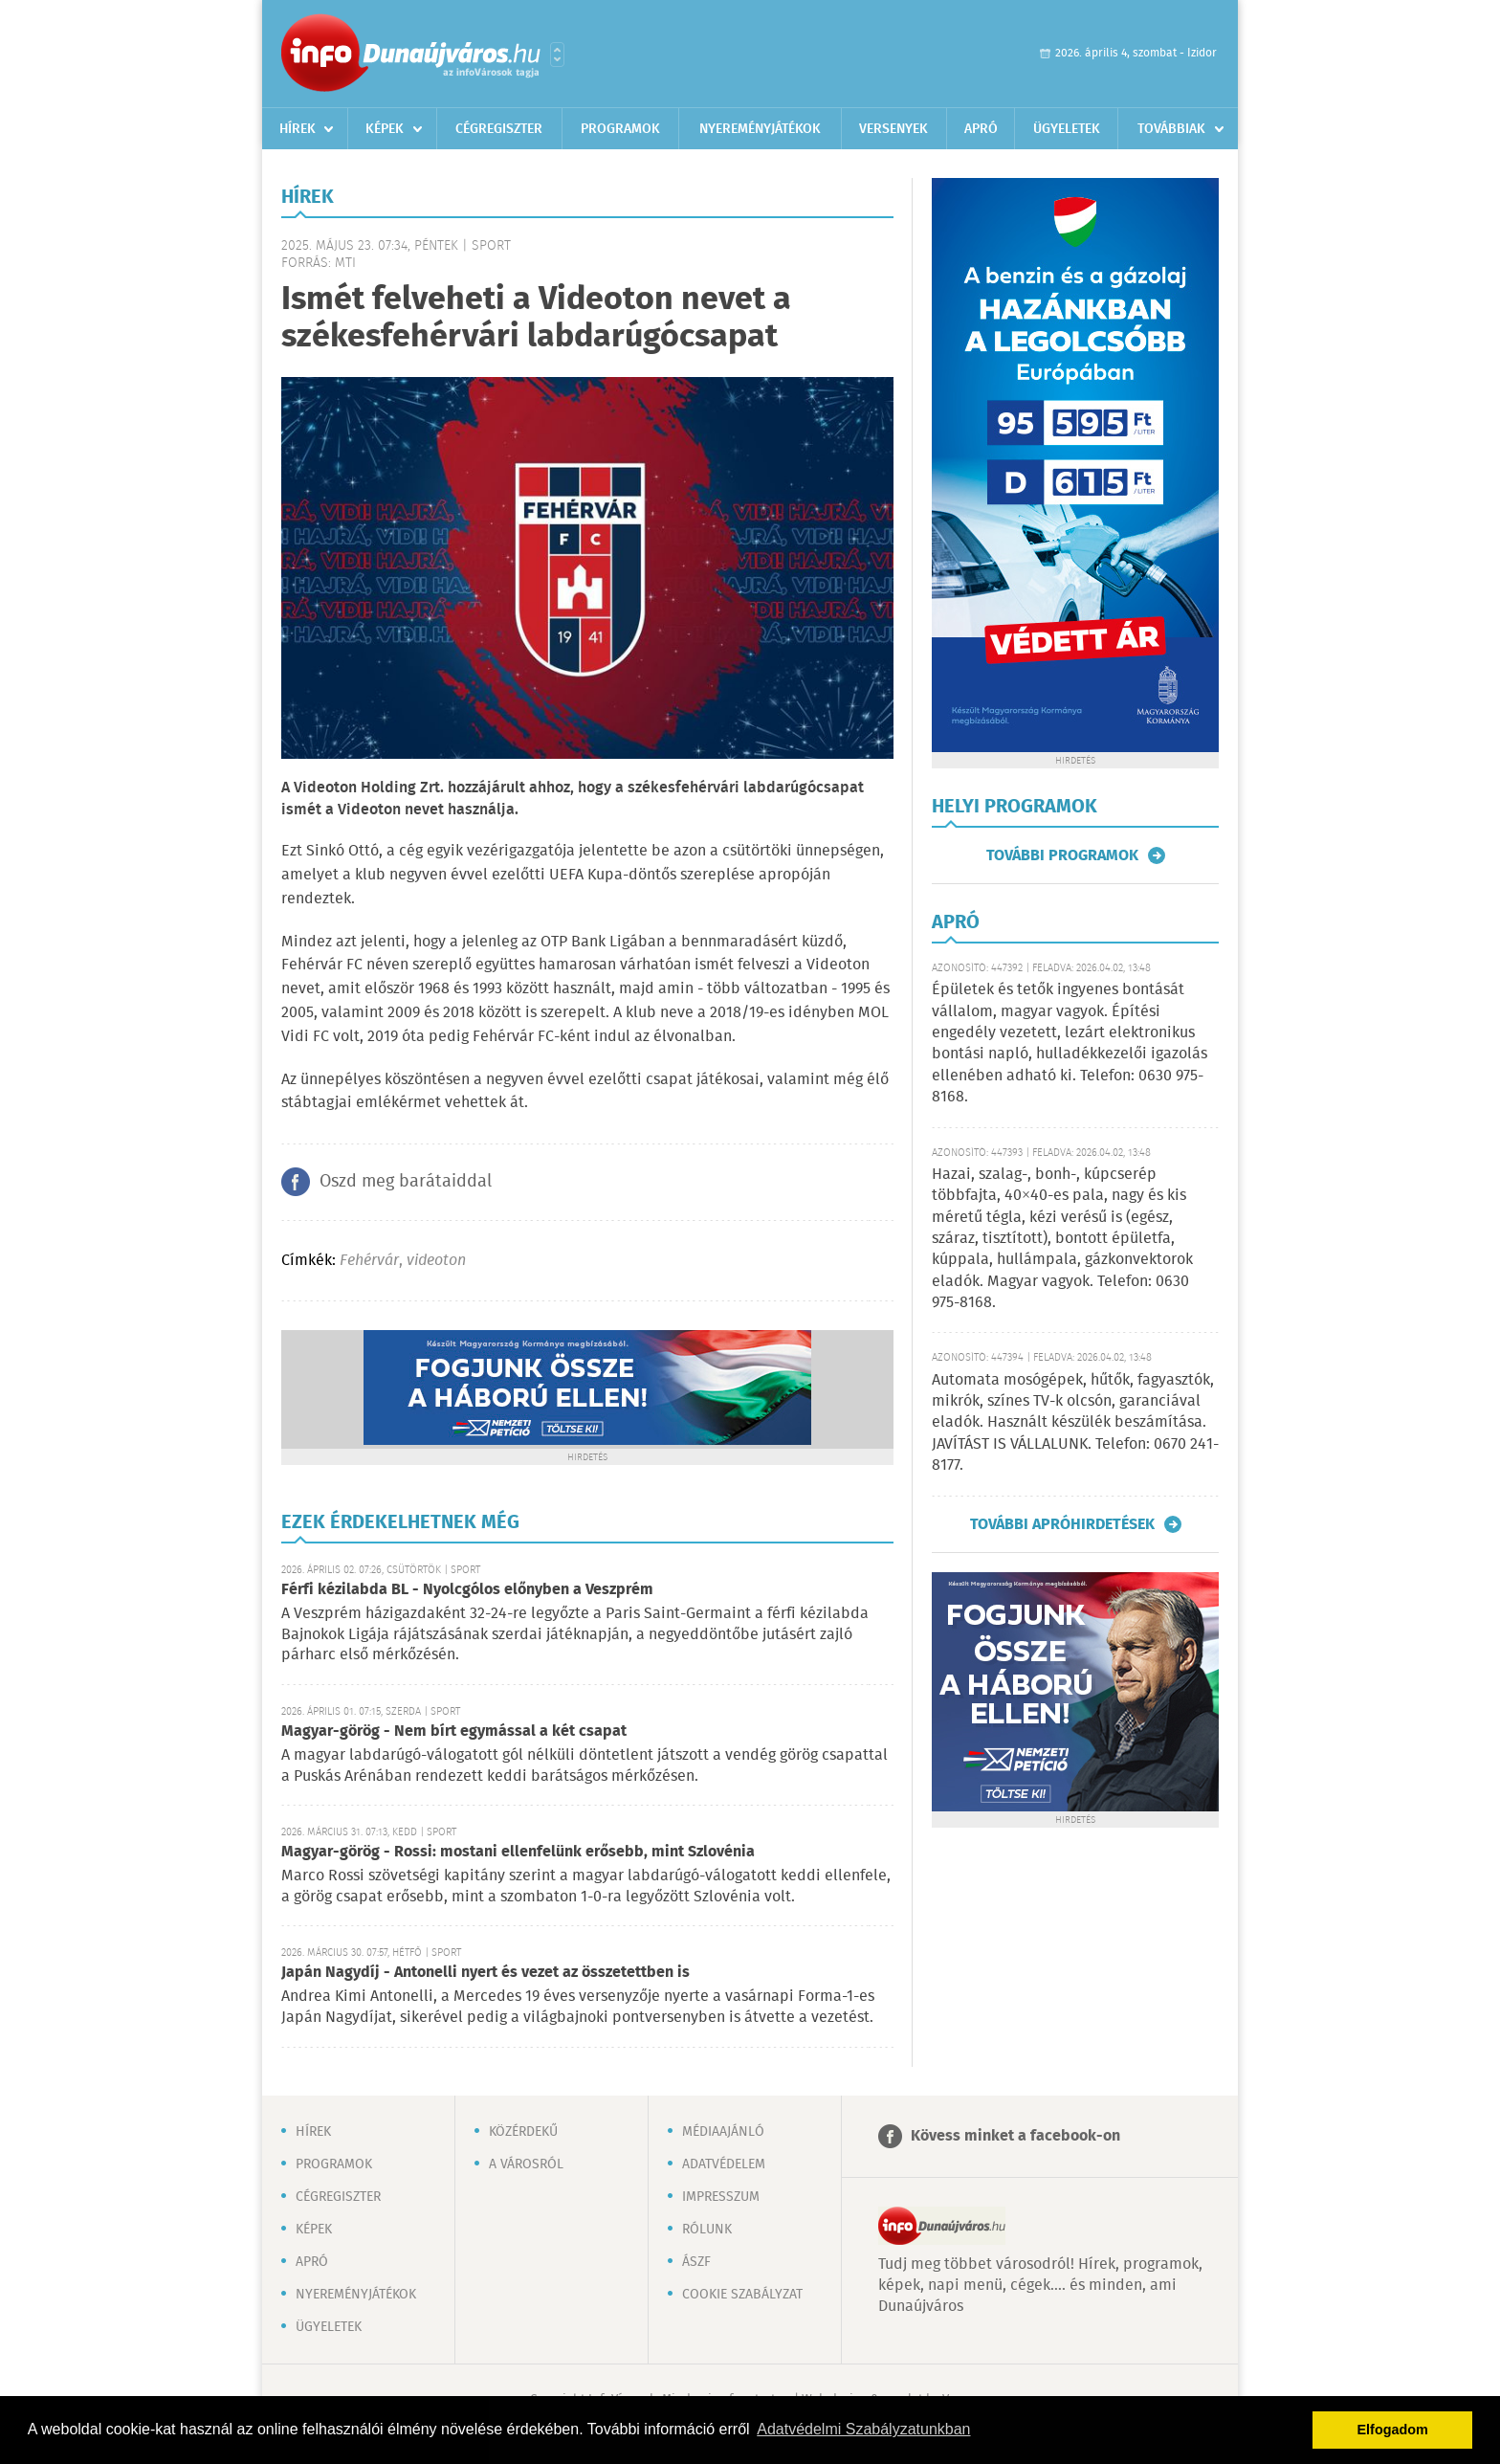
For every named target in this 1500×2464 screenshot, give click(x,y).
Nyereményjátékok (760, 129)
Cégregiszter (498, 129)
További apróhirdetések (1062, 1524)
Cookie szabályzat (742, 2294)
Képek (384, 129)
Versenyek (893, 129)
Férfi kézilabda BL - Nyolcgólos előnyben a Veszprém (467, 1590)
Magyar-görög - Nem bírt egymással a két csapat (454, 1731)
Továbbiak (1171, 129)
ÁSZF (696, 2262)
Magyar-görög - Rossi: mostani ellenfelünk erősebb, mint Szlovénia (518, 1852)
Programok (620, 129)
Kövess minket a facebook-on (1015, 2136)
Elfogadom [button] (1392, 2429)
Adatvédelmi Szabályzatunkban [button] (863, 2429)
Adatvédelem (723, 2164)
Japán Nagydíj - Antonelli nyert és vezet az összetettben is (485, 1973)
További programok (1062, 855)
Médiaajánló (723, 2131)
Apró (981, 129)
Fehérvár (369, 1261)
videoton (436, 1261)
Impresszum (721, 2197)
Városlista (557, 54)
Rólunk (707, 2229)
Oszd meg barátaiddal (406, 1181)
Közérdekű (523, 2131)
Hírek (297, 129)
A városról (526, 2164)
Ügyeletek (1066, 129)
